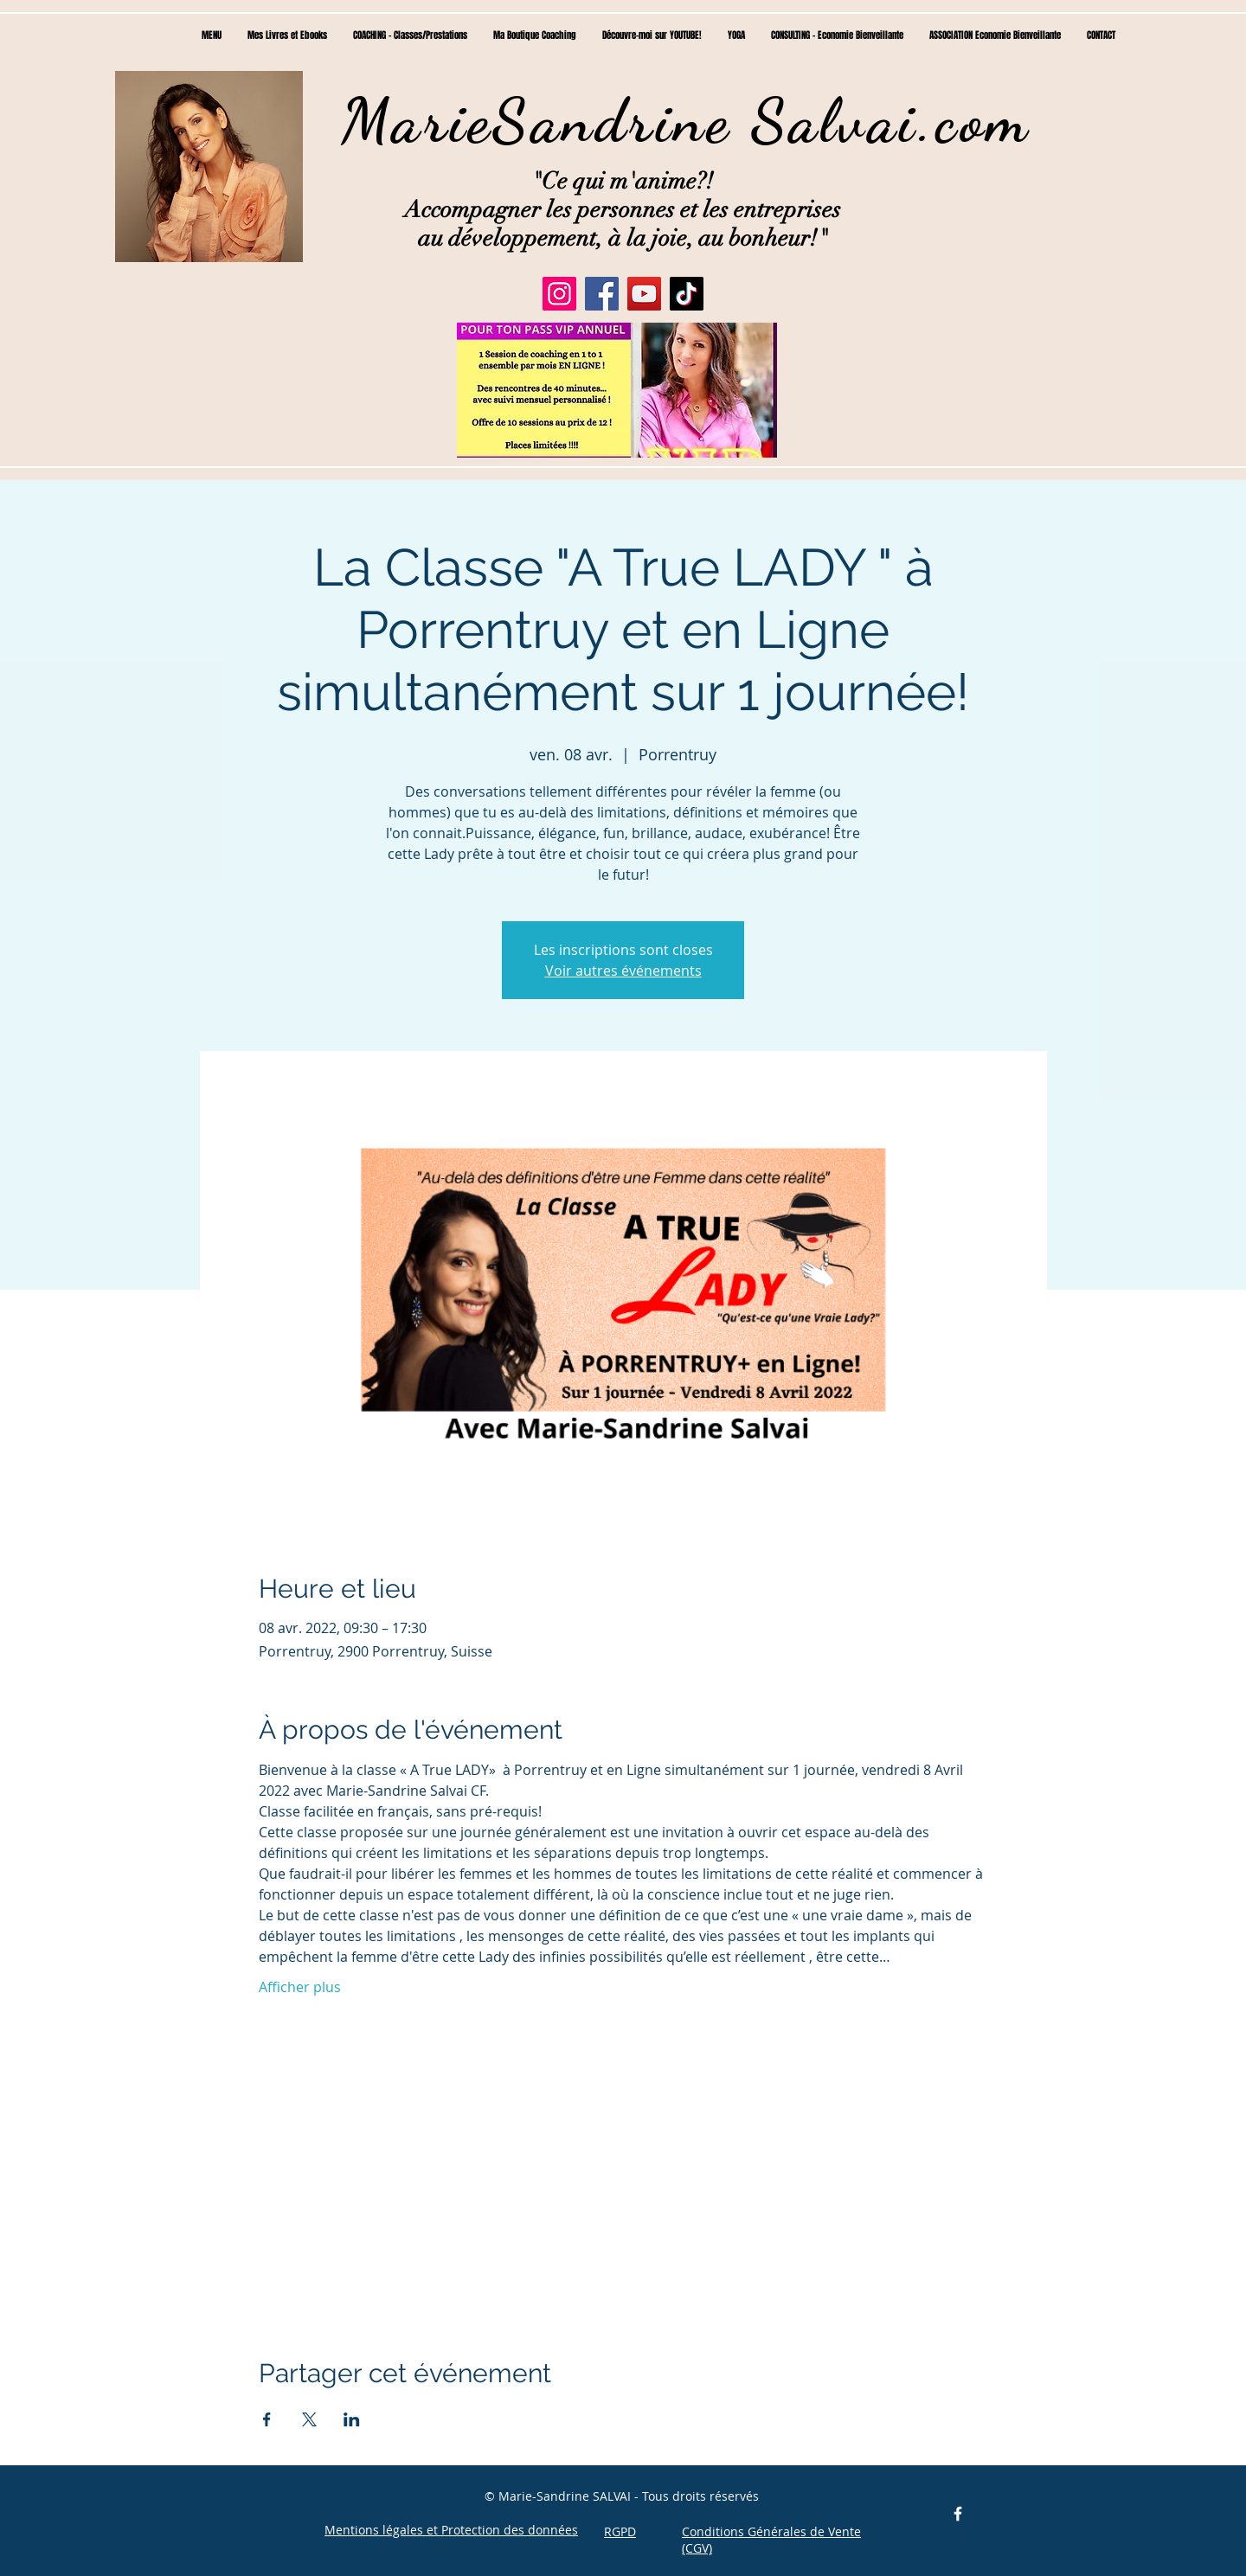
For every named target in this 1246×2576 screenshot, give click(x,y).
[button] (617, 390)
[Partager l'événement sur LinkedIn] (352, 2419)
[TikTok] (686, 294)
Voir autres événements (623, 970)
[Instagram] (559, 294)
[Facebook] (602, 294)
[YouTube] (644, 294)
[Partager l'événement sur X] (309, 2419)
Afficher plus (300, 1986)
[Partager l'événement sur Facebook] (267, 2419)
